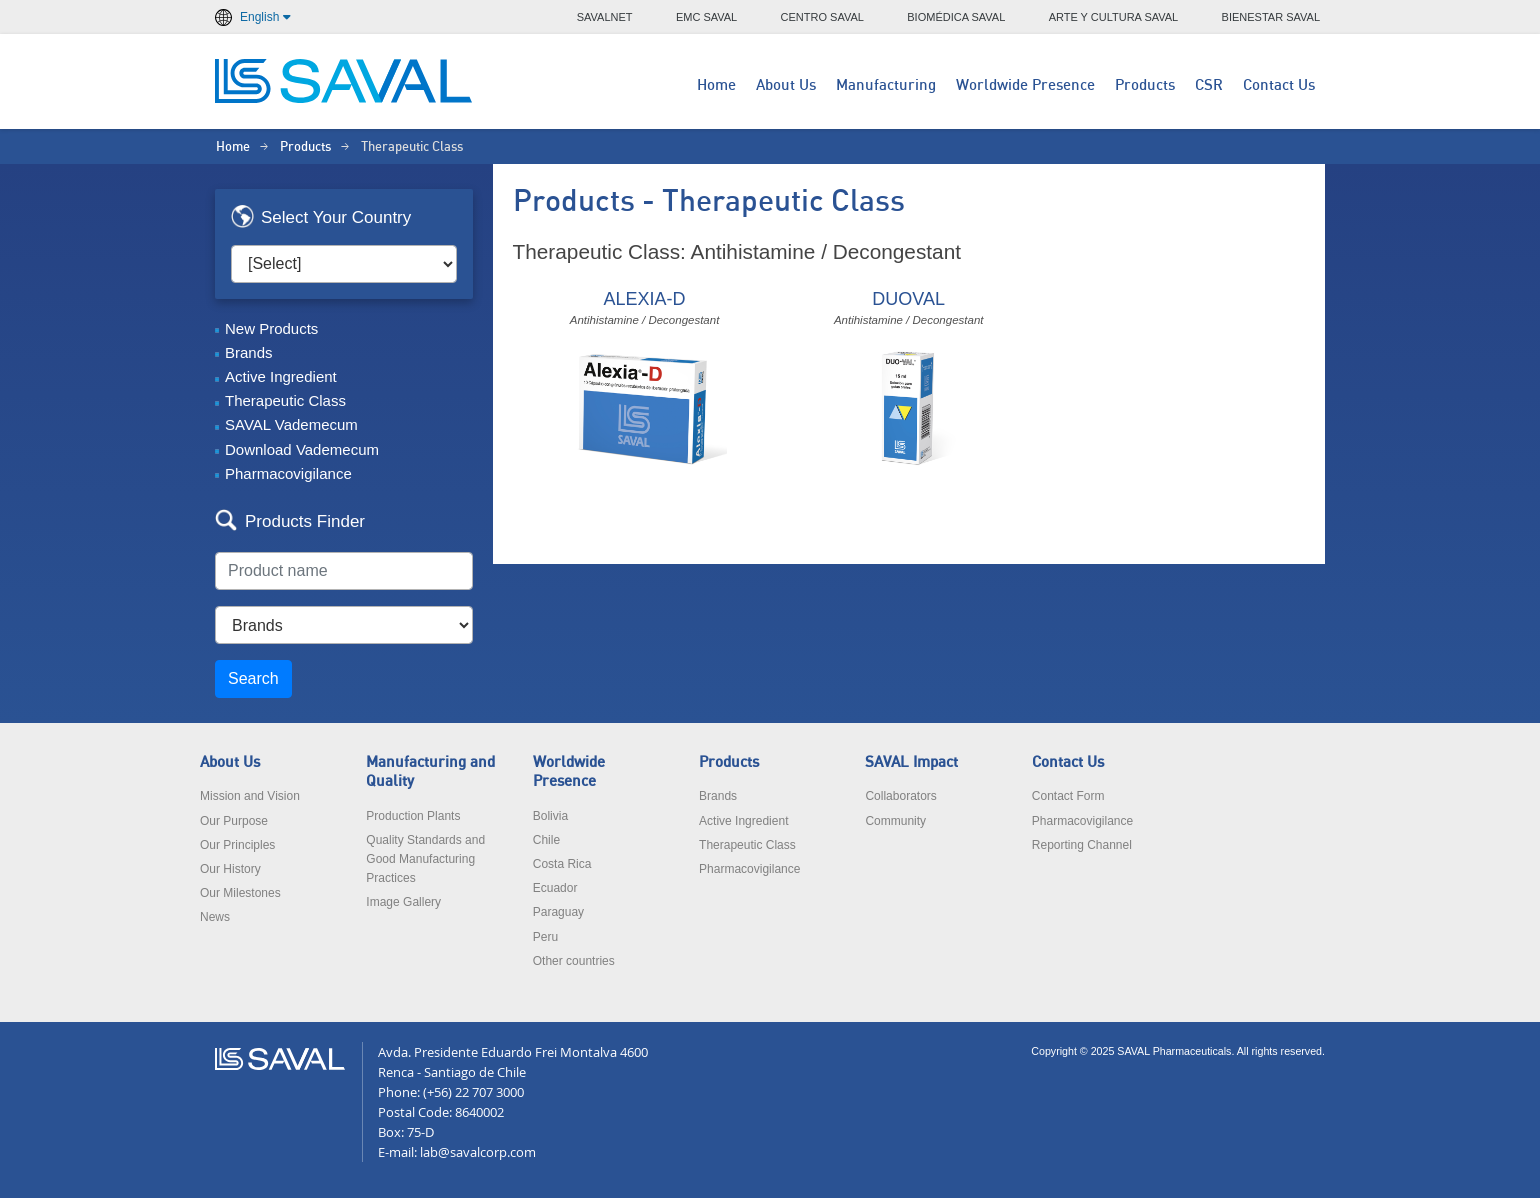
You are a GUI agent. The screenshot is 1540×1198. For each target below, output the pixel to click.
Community (895, 821)
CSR (1209, 85)
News (215, 917)
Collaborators (900, 796)
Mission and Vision (250, 796)
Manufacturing (886, 85)
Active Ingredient (281, 376)
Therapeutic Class (285, 400)
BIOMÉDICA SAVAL (956, 17)
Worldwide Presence (1025, 85)
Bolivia (550, 816)
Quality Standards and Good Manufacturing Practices (425, 859)
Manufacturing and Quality (430, 772)
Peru (545, 937)
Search (253, 678)
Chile (546, 840)
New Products (271, 328)
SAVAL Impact (911, 762)
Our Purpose (234, 821)
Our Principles (237, 845)
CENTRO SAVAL (822, 17)
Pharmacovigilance (288, 473)
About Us (786, 85)
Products (1145, 85)
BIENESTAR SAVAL (1271, 17)
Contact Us (1279, 85)
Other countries (574, 961)
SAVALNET (605, 17)
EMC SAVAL (706, 17)
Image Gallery (403, 902)
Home (716, 85)
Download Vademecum (302, 449)
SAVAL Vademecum (291, 424)
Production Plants (413, 816)
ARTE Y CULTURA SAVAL (1114, 17)
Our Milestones (240, 893)
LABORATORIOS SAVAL (345, 81)
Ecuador (555, 888)
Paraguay (558, 912)
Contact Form (1068, 796)
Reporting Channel (1082, 845)
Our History (230, 869)
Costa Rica (562, 864)
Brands (249, 352)
